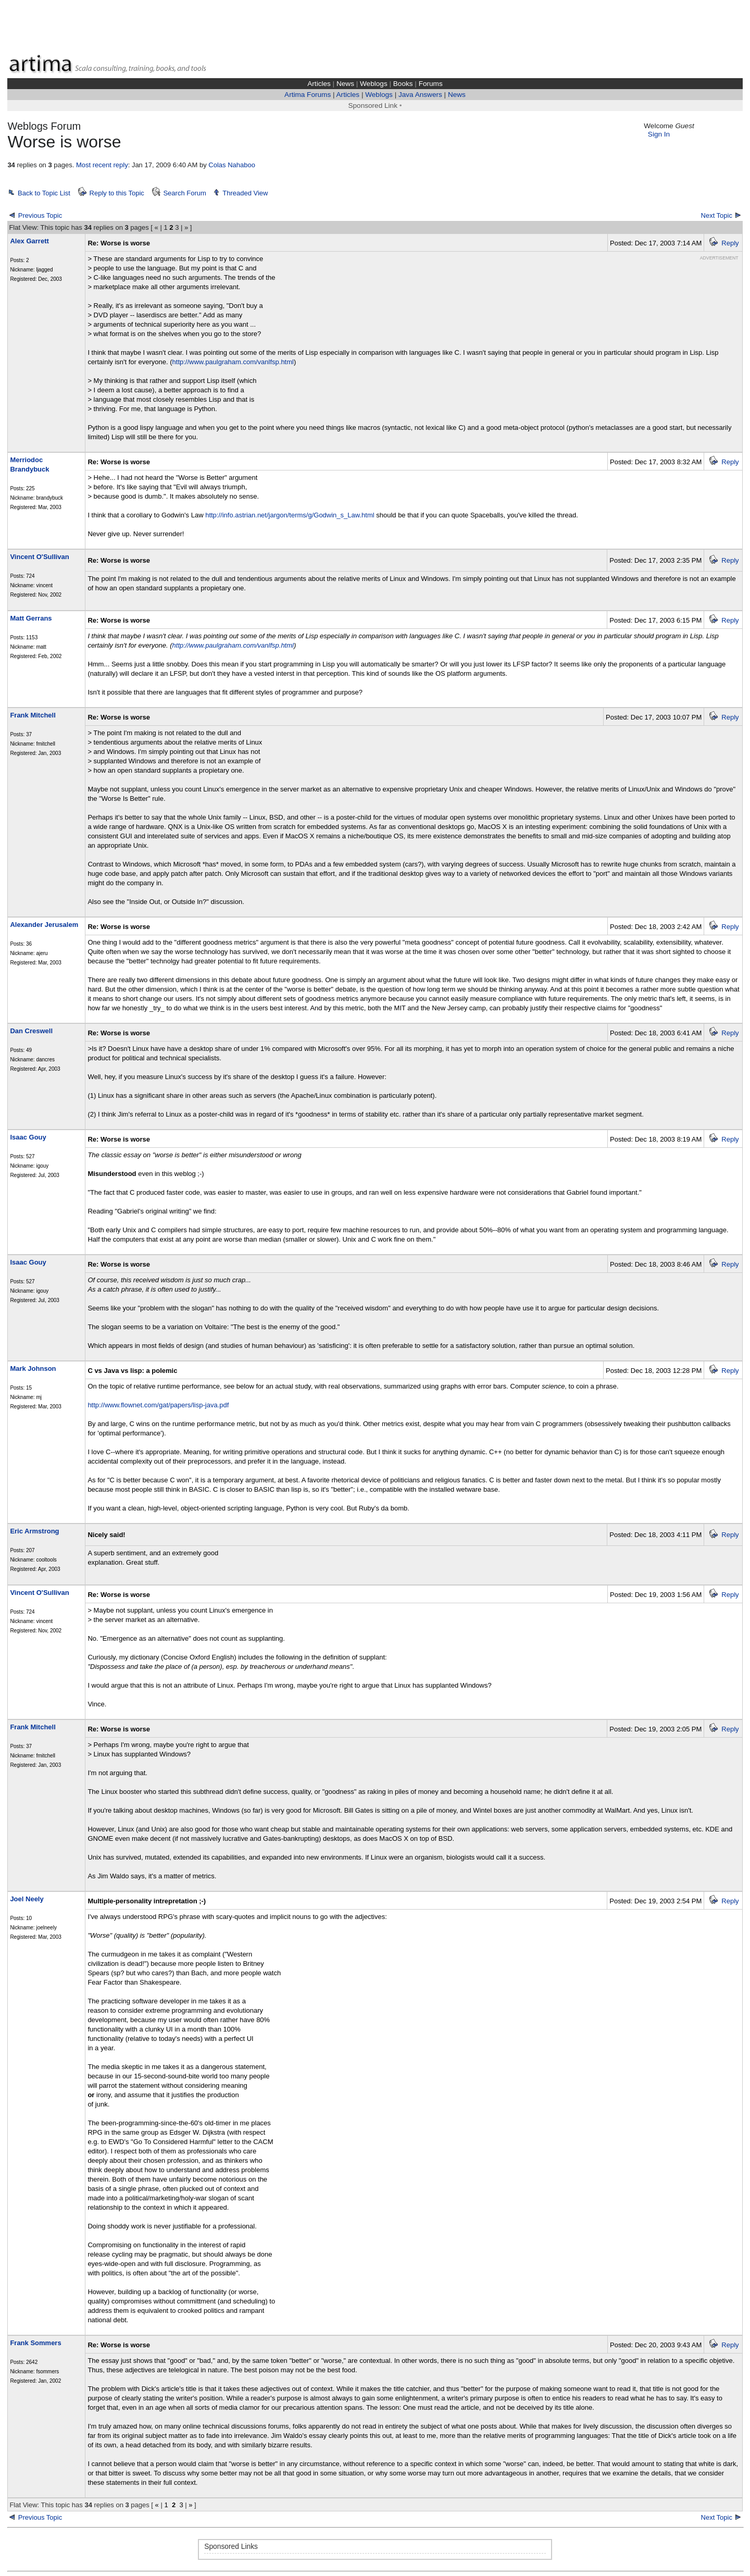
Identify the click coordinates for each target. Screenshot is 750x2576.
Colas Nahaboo (231, 165)
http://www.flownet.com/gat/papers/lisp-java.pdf (158, 1405)
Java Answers (420, 94)
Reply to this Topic (117, 193)
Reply (730, 243)
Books (403, 84)
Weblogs (374, 84)
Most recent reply (102, 165)
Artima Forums (307, 94)
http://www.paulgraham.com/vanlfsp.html (233, 362)
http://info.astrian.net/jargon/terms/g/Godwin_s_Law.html (289, 515)
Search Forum (184, 193)
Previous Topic (40, 215)
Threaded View (245, 193)
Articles (319, 84)
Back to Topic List (44, 193)
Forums (431, 84)
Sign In (659, 134)
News (345, 84)
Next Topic (716, 215)
